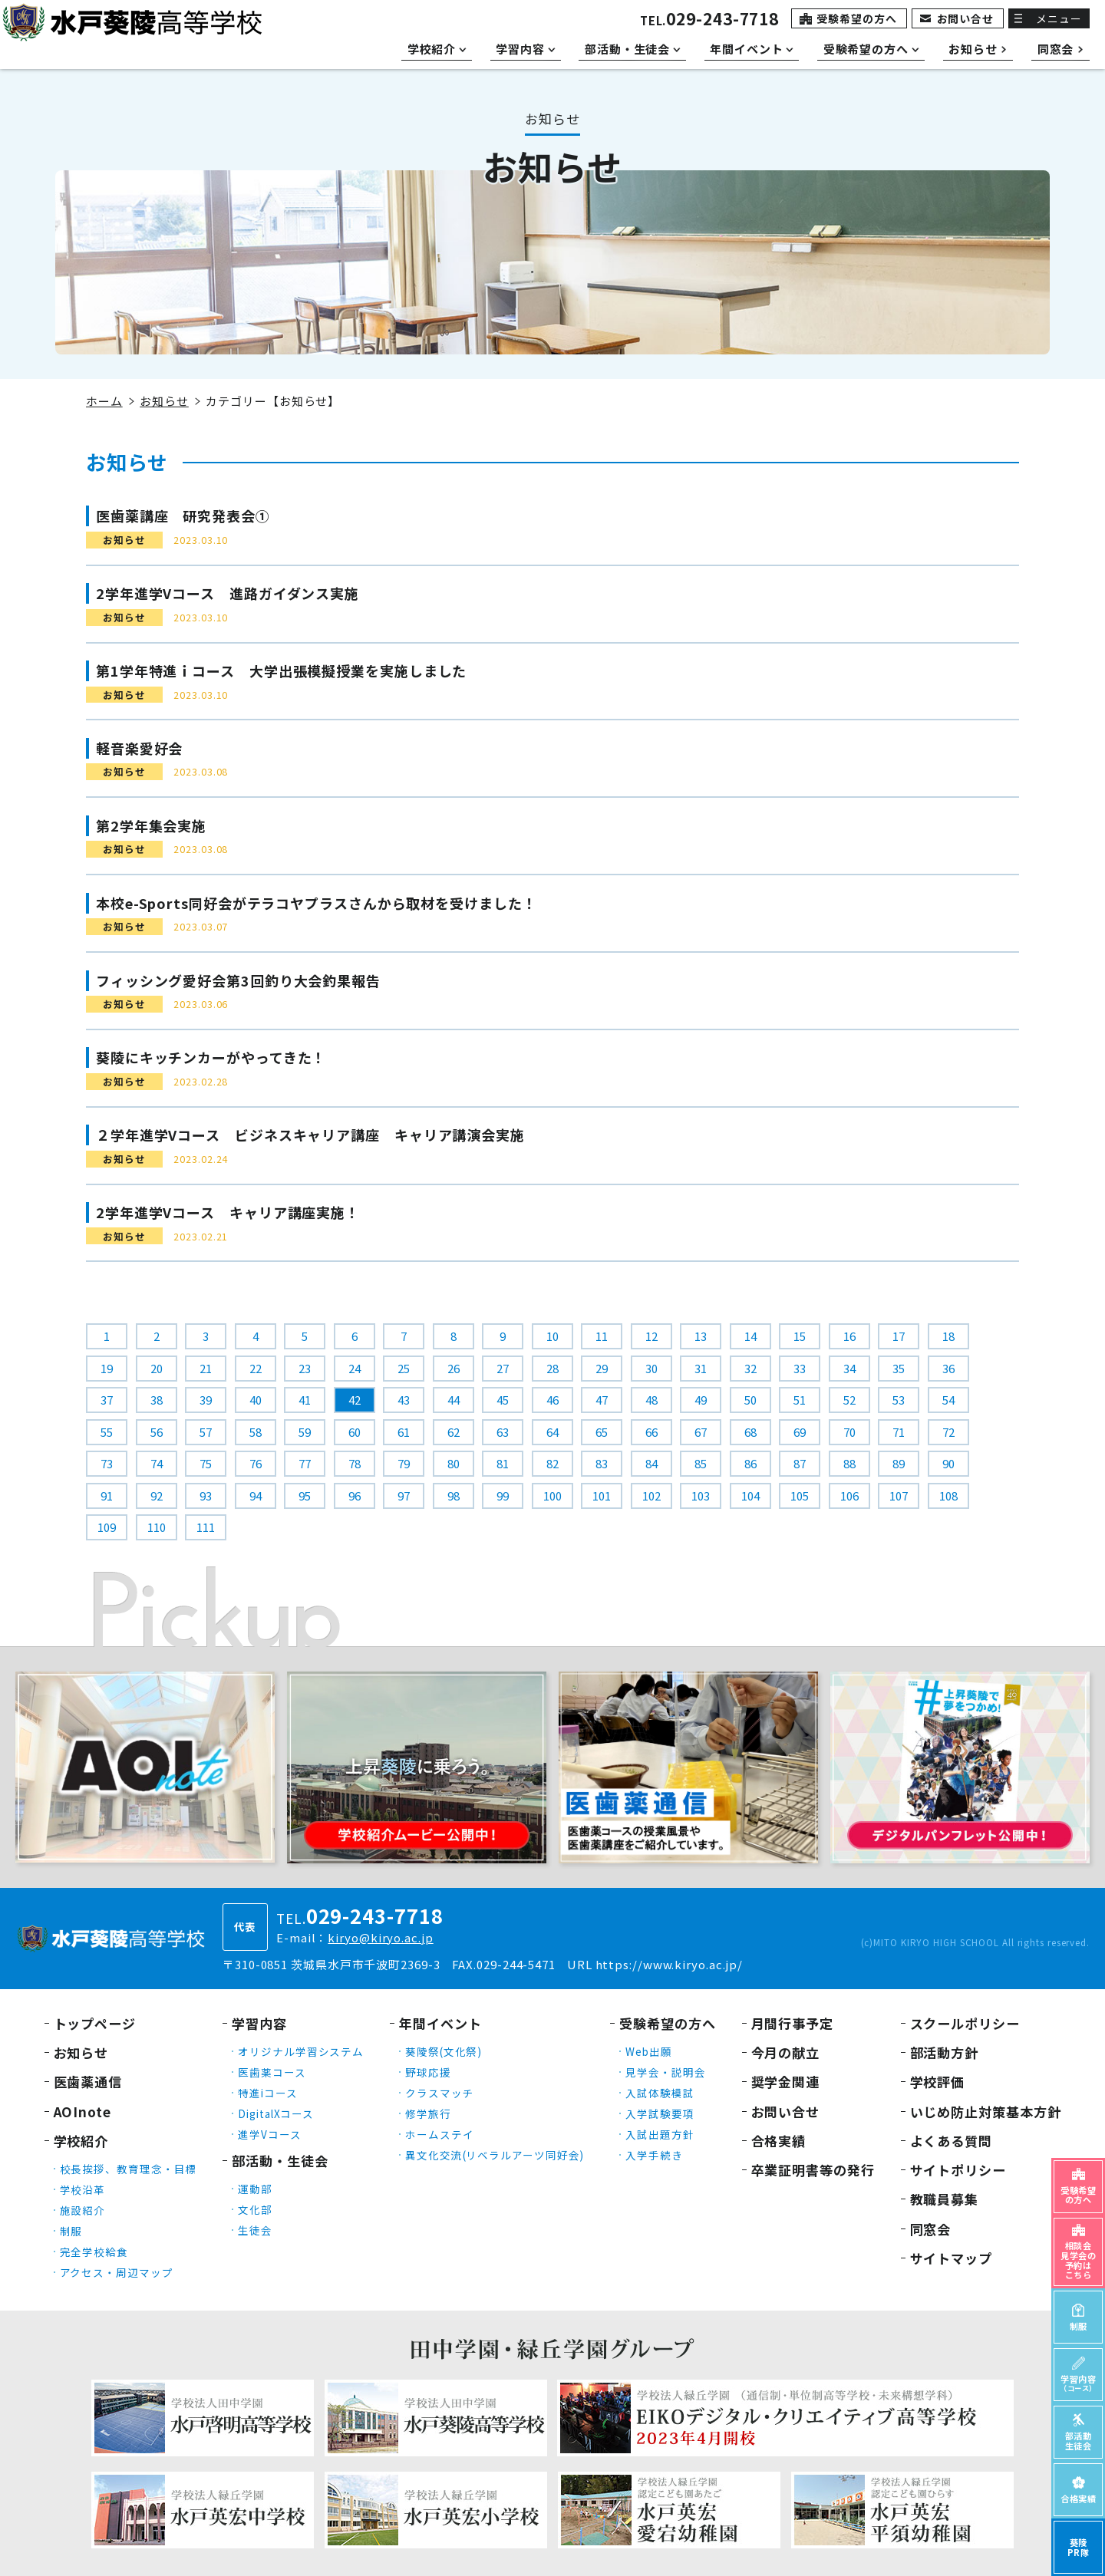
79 (403, 1463)
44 (453, 1400)
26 (453, 1368)
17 (898, 1336)
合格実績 (778, 2140)
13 (700, 1336)
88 (849, 1463)
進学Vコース (269, 2134)
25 (403, 1368)
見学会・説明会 (665, 2072)
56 (156, 1432)
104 (750, 1495)
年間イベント (440, 2023)
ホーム (104, 401)
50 (750, 1400)
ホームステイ (439, 2134)
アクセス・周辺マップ (116, 2272)
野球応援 (428, 2072)
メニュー (1059, 18)
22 (255, 1368)
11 (601, 1336)
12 (651, 1336)
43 (403, 1400)
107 (898, 1495)
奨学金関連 (785, 2081)
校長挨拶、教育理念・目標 (128, 2168)
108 (948, 1495)
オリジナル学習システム (301, 2051)
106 (849, 1495)
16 (849, 1336)
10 (552, 1336)
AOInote (82, 2111)
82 (552, 1463)
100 (552, 1495)
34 (849, 1368)
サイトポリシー (958, 2169)
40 (255, 1400)
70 (849, 1432)
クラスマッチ (439, 2092)
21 (206, 1368)
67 (700, 1432)
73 (107, 1463)
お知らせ (164, 401)
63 (502, 1432)
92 (156, 1495)
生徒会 (255, 2230)
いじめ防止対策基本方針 (985, 2111)
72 (948, 1432)
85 (700, 1463)
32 (750, 1368)
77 (305, 1463)
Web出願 (648, 2051)
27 (502, 1368)
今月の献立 (785, 2052)
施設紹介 (83, 2210)
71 (898, 1432)
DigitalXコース (276, 2113)
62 (453, 1432)
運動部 (255, 2188)
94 (255, 1495)
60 (354, 1432)
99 (502, 1495)
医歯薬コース (271, 2072)
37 (107, 1400)
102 (651, 1495)
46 (552, 1400)
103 (700, 1495)
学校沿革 (83, 2189)
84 (651, 1463)
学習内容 (259, 2023)
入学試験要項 (659, 2113)
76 (255, 1463)
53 (898, 1400)
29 (601, 1368)
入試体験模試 (659, 2092)
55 (107, 1432)
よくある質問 (951, 2140)
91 (107, 1495)
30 (651, 1368)
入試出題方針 (659, 2134)
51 (799, 1400)
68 (750, 1432)
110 (156, 1527)
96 (354, 1495)
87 (799, 1463)
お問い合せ (966, 18)
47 (601, 1400)
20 (156, 1368)
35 (898, 1368)
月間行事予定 (792, 2023)
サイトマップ (951, 2258)
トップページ (95, 2023)
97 (403, 1495)
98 (453, 1495)
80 (453, 1463)
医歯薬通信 (88, 2081)
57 (206, 1432)
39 (206, 1400)
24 (354, 1368)
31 (700, 1368)
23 (305, 1368)
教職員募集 (944, 2199)
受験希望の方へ (856, 18)
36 (948, 1368)
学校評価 (937, 2081)
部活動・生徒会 (280, 2160)
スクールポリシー (965, 2023)
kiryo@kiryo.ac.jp (380, 1937)
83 (601, 1463)
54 (948, 1400)
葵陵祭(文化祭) (443, 2051)
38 (156, 1400)
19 (107, 1368)
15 (799, 1336)
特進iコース (267, 2092)
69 (799, 1432)
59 (305, 1432)
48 (651, 1400)
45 (502, 1400)
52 (849, 1400)
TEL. (709, 20)
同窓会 (931, 2228)
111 (205, 1527)
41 (305, 1400)
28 (552, 1368)
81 (502, 1463)
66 (651, 1432)
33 (799, 1368)
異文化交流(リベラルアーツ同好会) (494, 2155)
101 (601, 1495)
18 (948, 1336)
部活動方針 (944, 2052)
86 (750, 1463)
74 (156, 1463)
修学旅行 (428, 2113)
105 (799, 1495)
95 (305, 1495)
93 (206, 1495)
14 (750, 1336)
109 (106, 1527)
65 (601, 1432)
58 (255, 1432)
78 (354, 1463)
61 (403, 1432)
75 (206, 1463)
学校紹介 (81, 2140)
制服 (71, 2230)
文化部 (255, 2209)
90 (948, 1463)
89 (898, 1463)
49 (700, 1400)
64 (552, 1432)
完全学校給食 (94, 2251)
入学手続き (654, 2155)
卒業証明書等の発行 (813, 2169)
